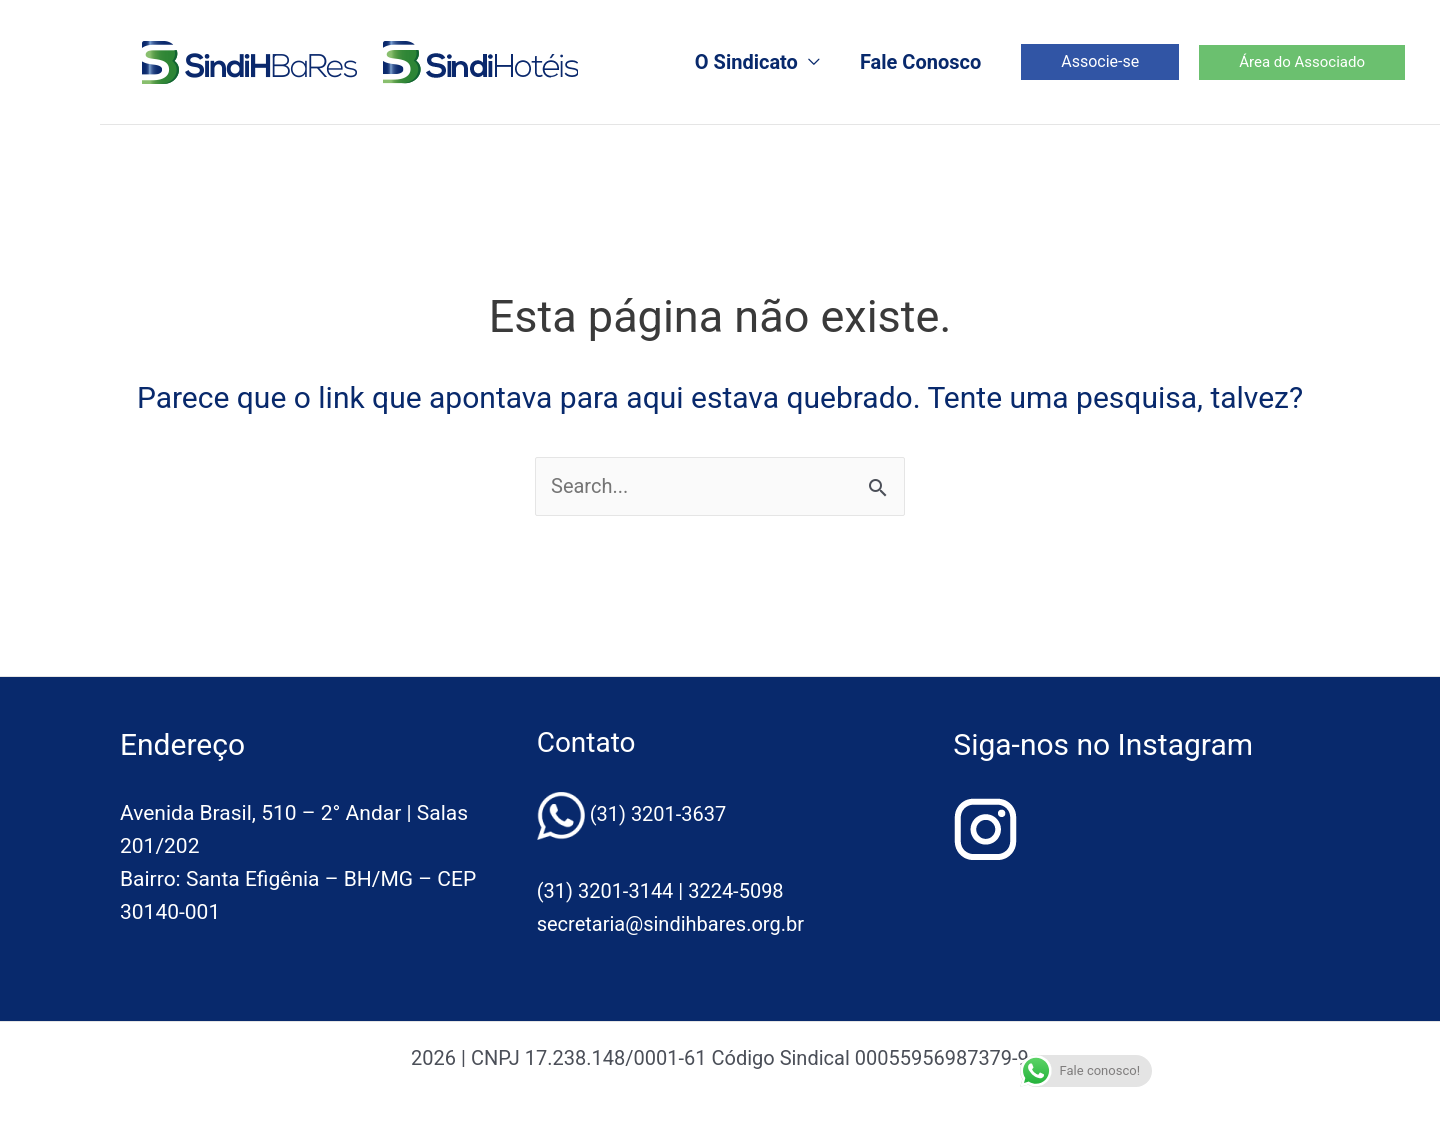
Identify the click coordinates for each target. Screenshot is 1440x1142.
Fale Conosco (920, 62)
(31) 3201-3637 (658, 814)
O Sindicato (746, 62)
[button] (1100, 62)
